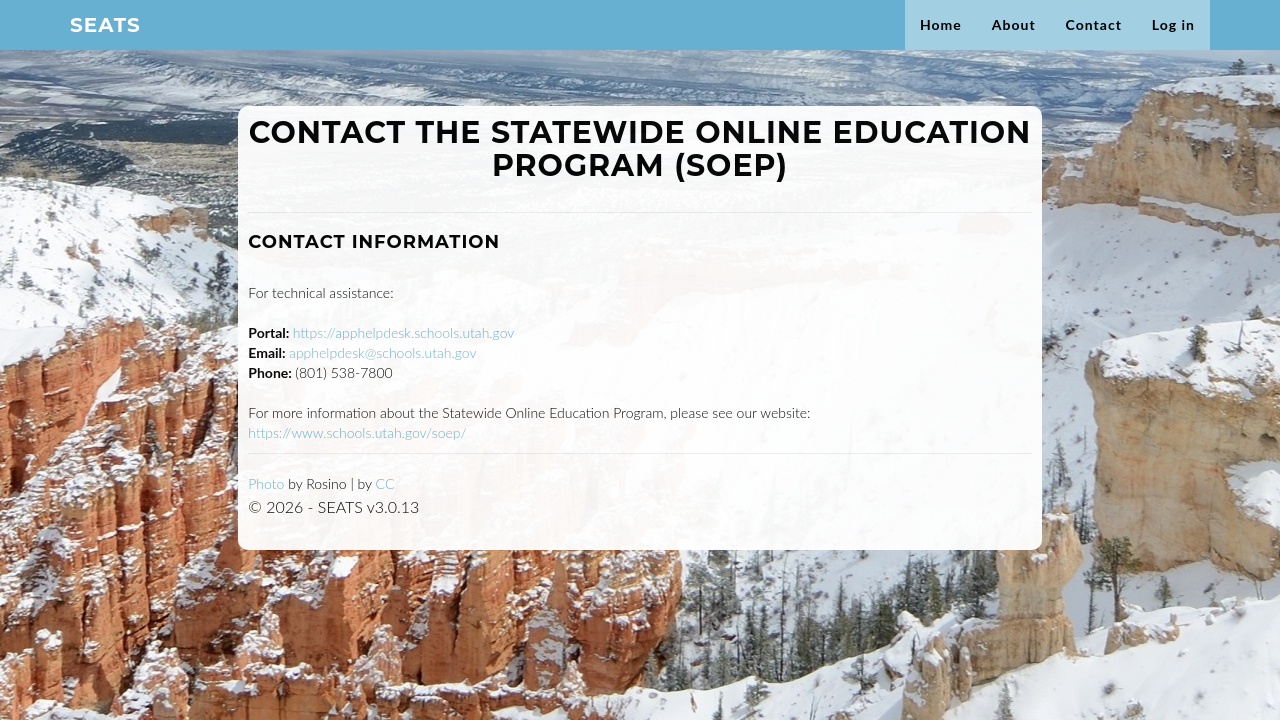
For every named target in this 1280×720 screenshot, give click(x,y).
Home (941, 44)
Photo (266, 483)
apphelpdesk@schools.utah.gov (382, 352)
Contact (1094, 44)
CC (385, 483)
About (1014, 44)
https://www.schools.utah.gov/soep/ (357, 432)
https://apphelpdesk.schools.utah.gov (404, 332)
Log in (1173, 44)
